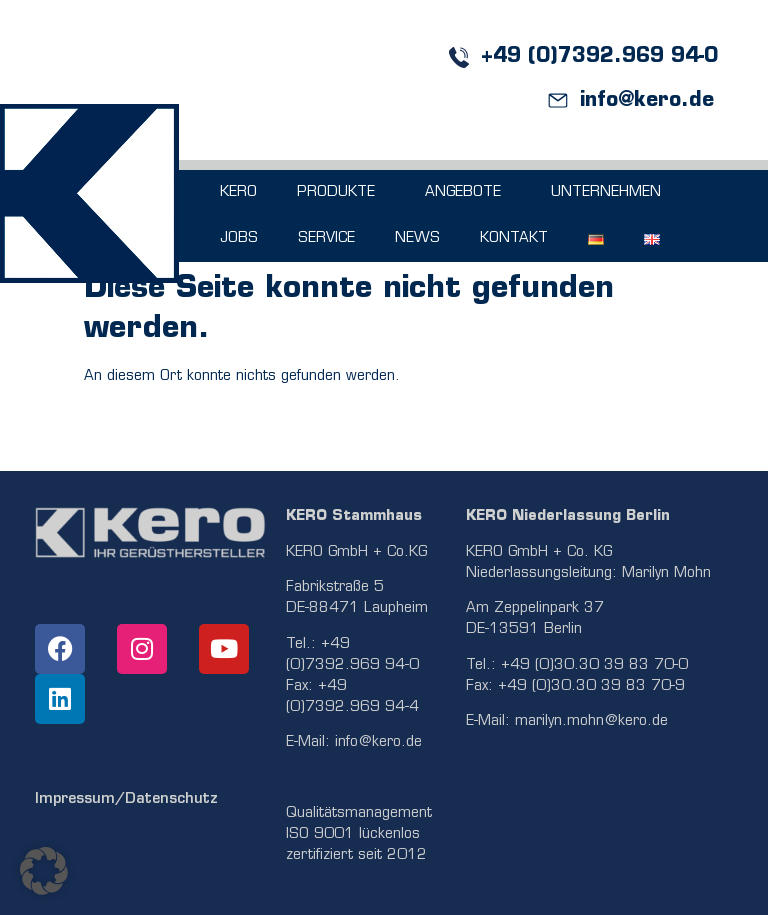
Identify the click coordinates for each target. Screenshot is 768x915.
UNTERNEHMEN (611, 193)
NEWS (417, 238)
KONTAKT (514, 238)
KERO (238, 192)
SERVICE (326, 238)
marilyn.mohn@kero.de (591, 721)
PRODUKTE (341, 193)
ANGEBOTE (468, 193)
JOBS (239, 238)
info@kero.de (378, 742)
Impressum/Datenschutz (126, 799)
